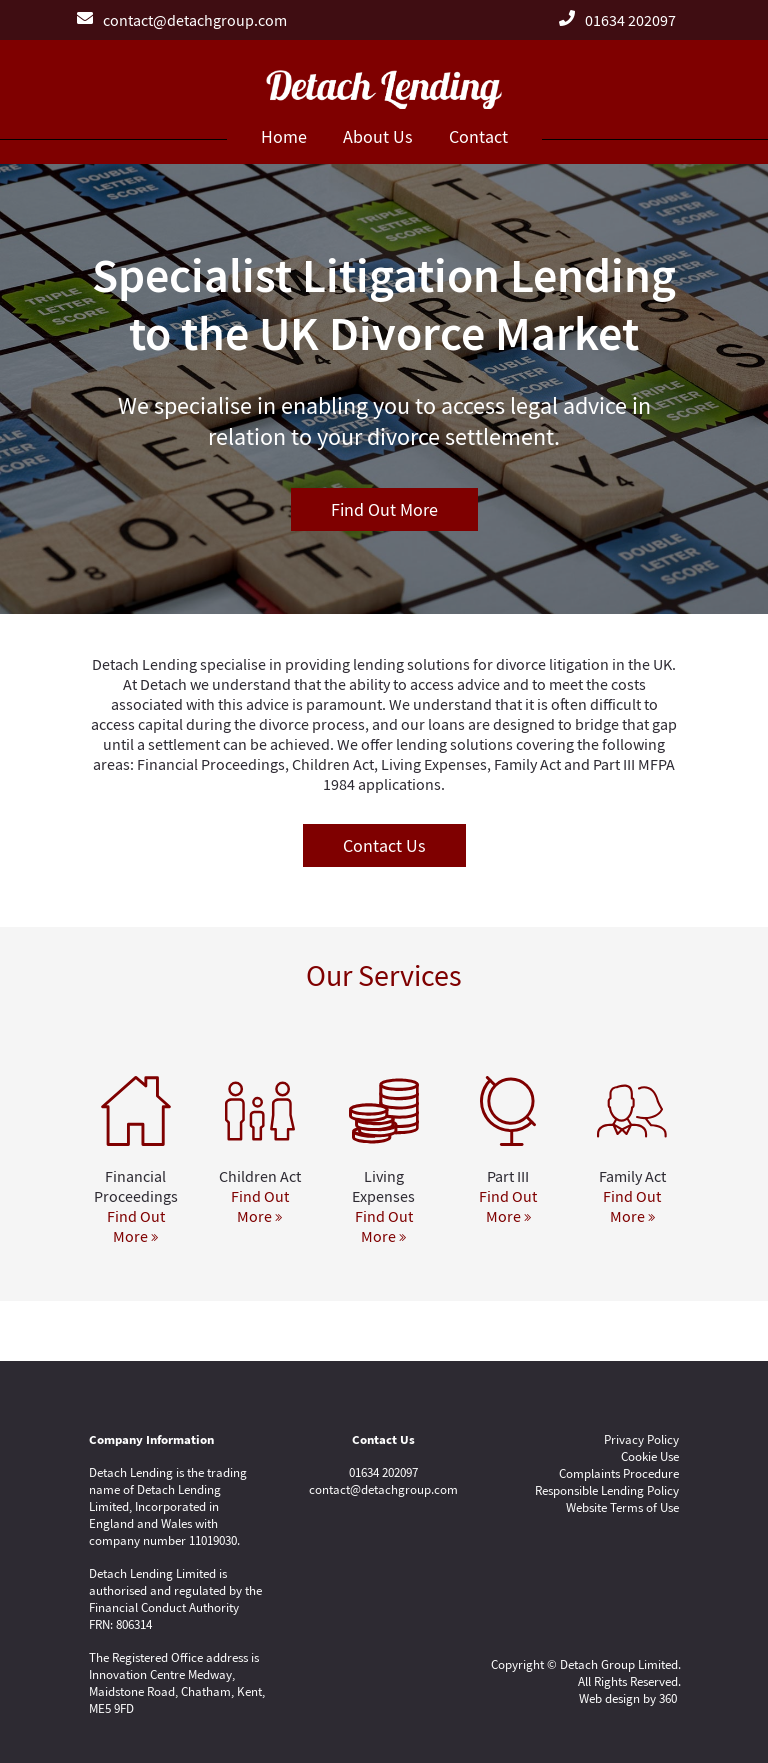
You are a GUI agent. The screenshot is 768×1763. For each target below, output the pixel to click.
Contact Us (384, 845)
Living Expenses (383, 1186)
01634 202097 (630, 20)
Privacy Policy (641, 1439)
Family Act (632, 1176)
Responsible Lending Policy (607, 1490)
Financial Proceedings (136, 1186)
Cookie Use (650, 1456)
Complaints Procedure (619, 1473)
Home (284, 136)
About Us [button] (378, 136)
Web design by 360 (628, 1698)
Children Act (260, 1176)
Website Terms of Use (622, 1507)
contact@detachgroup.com (195, 20)
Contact (478, 136)
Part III (508, 1176)
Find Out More (384, 509)
